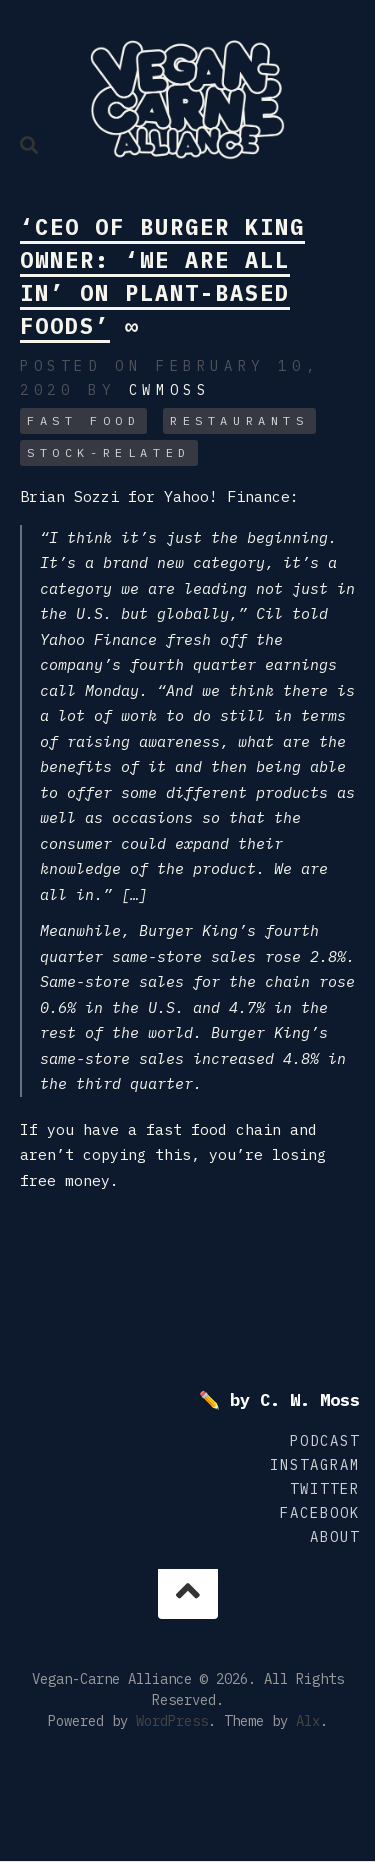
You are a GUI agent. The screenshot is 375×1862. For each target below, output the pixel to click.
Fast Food (83, 420)
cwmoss (170, 390)
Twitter (325, 1489)
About (335, 1537)
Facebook (320, 1513)
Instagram (315, 1465)
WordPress (172, 1721)
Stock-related (109, 452)
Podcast (325, 1441)
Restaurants (239, 420)
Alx (308, 1721)
